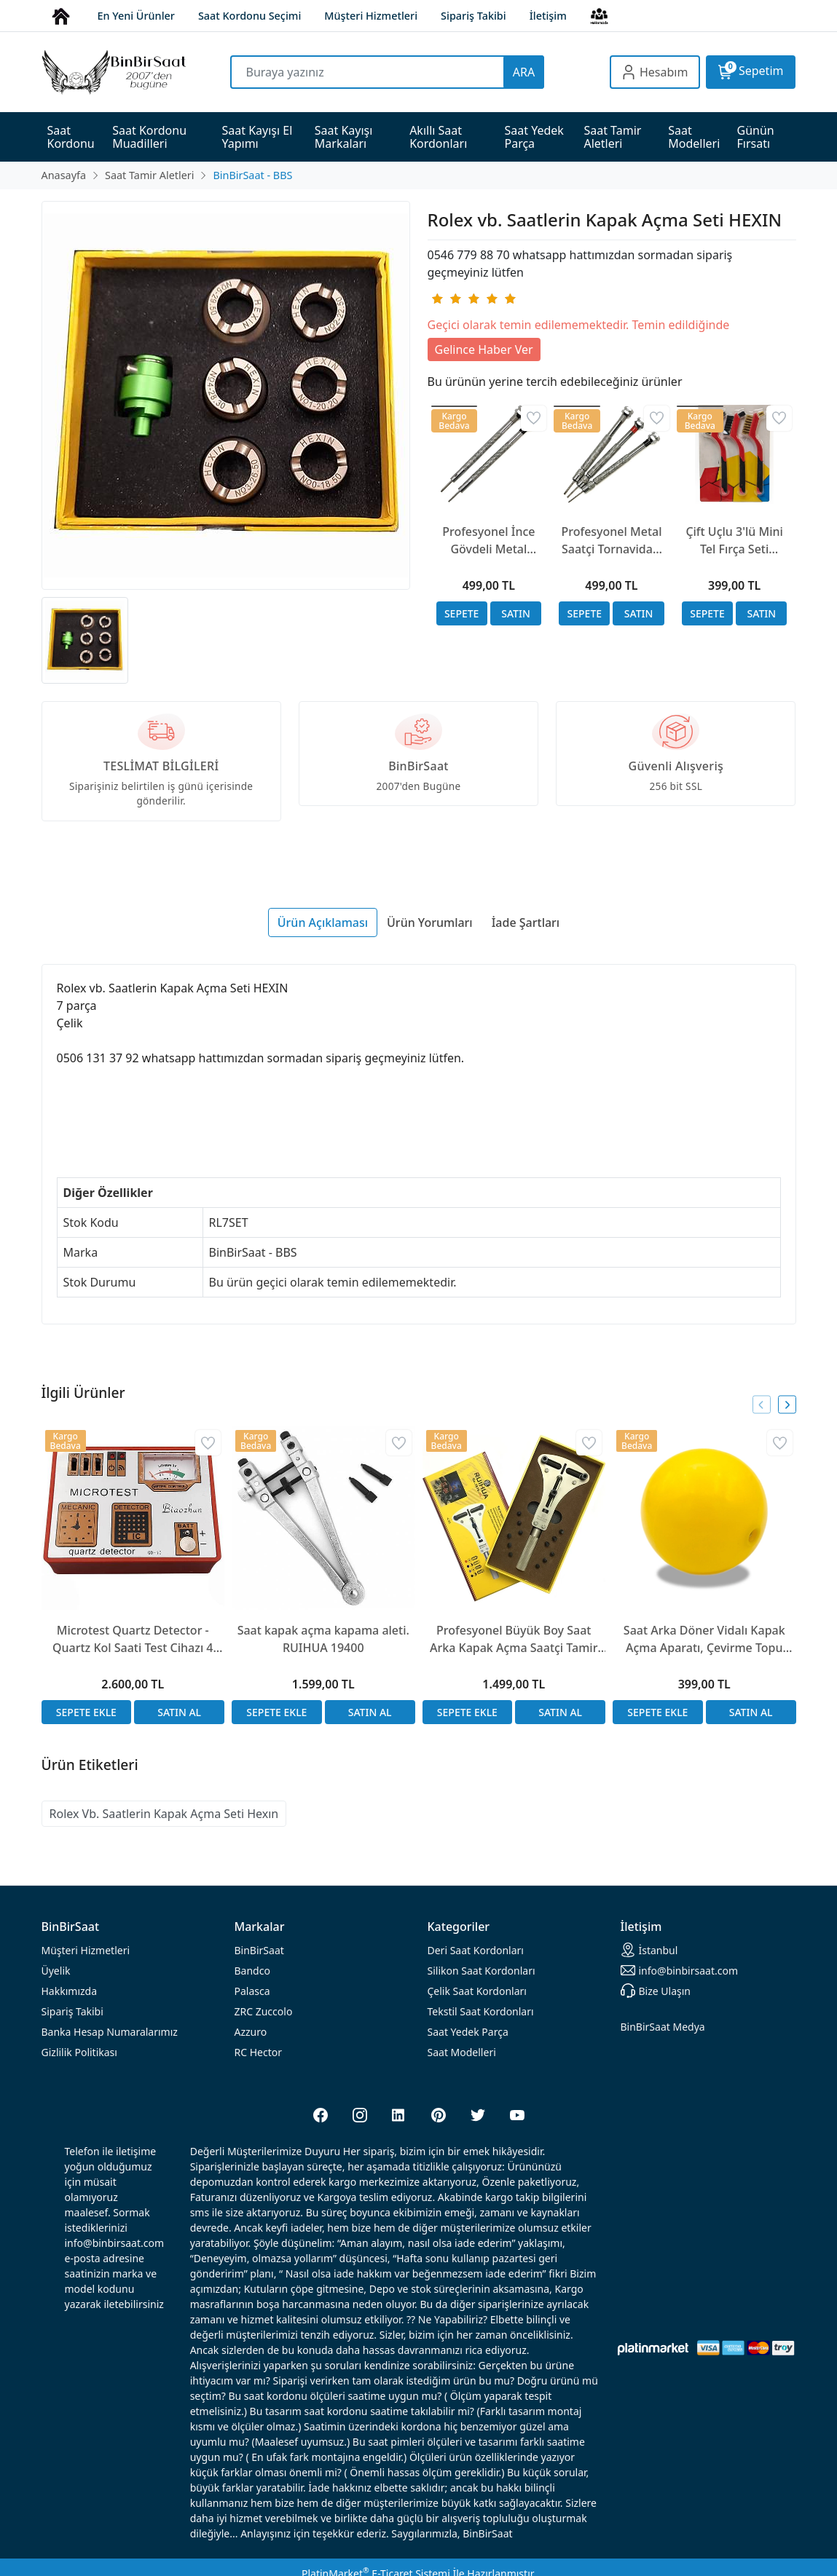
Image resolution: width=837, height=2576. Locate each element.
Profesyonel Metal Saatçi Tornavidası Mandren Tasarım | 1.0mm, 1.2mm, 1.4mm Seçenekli (611, 541)
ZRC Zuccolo (264, 2011)
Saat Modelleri (462, 2052)
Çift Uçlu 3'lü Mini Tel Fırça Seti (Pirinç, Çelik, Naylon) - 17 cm (733, 541)
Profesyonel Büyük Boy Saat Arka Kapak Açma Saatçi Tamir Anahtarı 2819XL (513, 1639)
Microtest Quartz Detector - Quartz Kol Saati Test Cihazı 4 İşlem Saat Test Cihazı (132, 1639)
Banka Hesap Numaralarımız (110, 2032)
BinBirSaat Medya (663, 2027)
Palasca (252, 1991)
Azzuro (251, 2032)
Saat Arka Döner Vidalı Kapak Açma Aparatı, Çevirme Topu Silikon (704, 1639)
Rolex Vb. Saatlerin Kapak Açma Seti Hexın (164, 1814)
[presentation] (761, 1405)
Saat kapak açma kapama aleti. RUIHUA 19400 (323, 1639)
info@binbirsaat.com (680, 1970)
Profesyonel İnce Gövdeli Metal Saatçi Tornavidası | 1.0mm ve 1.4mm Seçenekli (488, 541)
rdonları (476, 1950)
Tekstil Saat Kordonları (481, 2011)
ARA (524, 72)
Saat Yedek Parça (468, 2032)
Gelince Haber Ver (484, 349)
